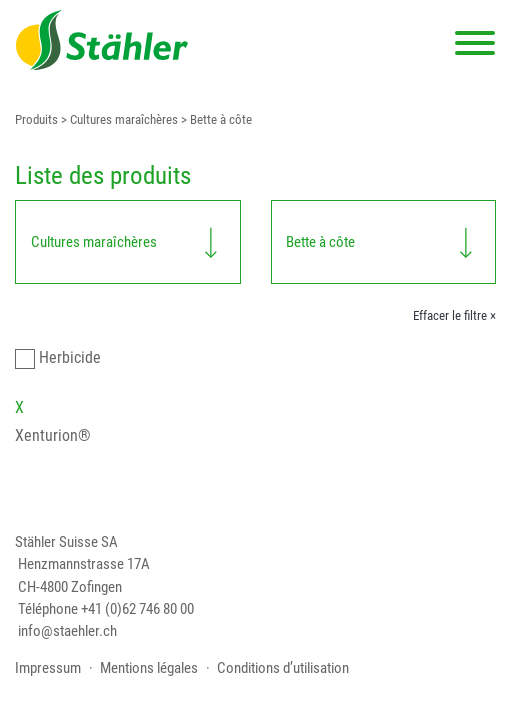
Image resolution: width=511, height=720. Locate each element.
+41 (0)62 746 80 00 (137, 609)
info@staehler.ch (67, 631)
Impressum (48, 668)
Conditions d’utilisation (283, 668)
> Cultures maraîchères (118, 119)
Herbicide (70, 357)
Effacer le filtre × (454, 315)
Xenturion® (53, 435)
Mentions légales (149, 668)
